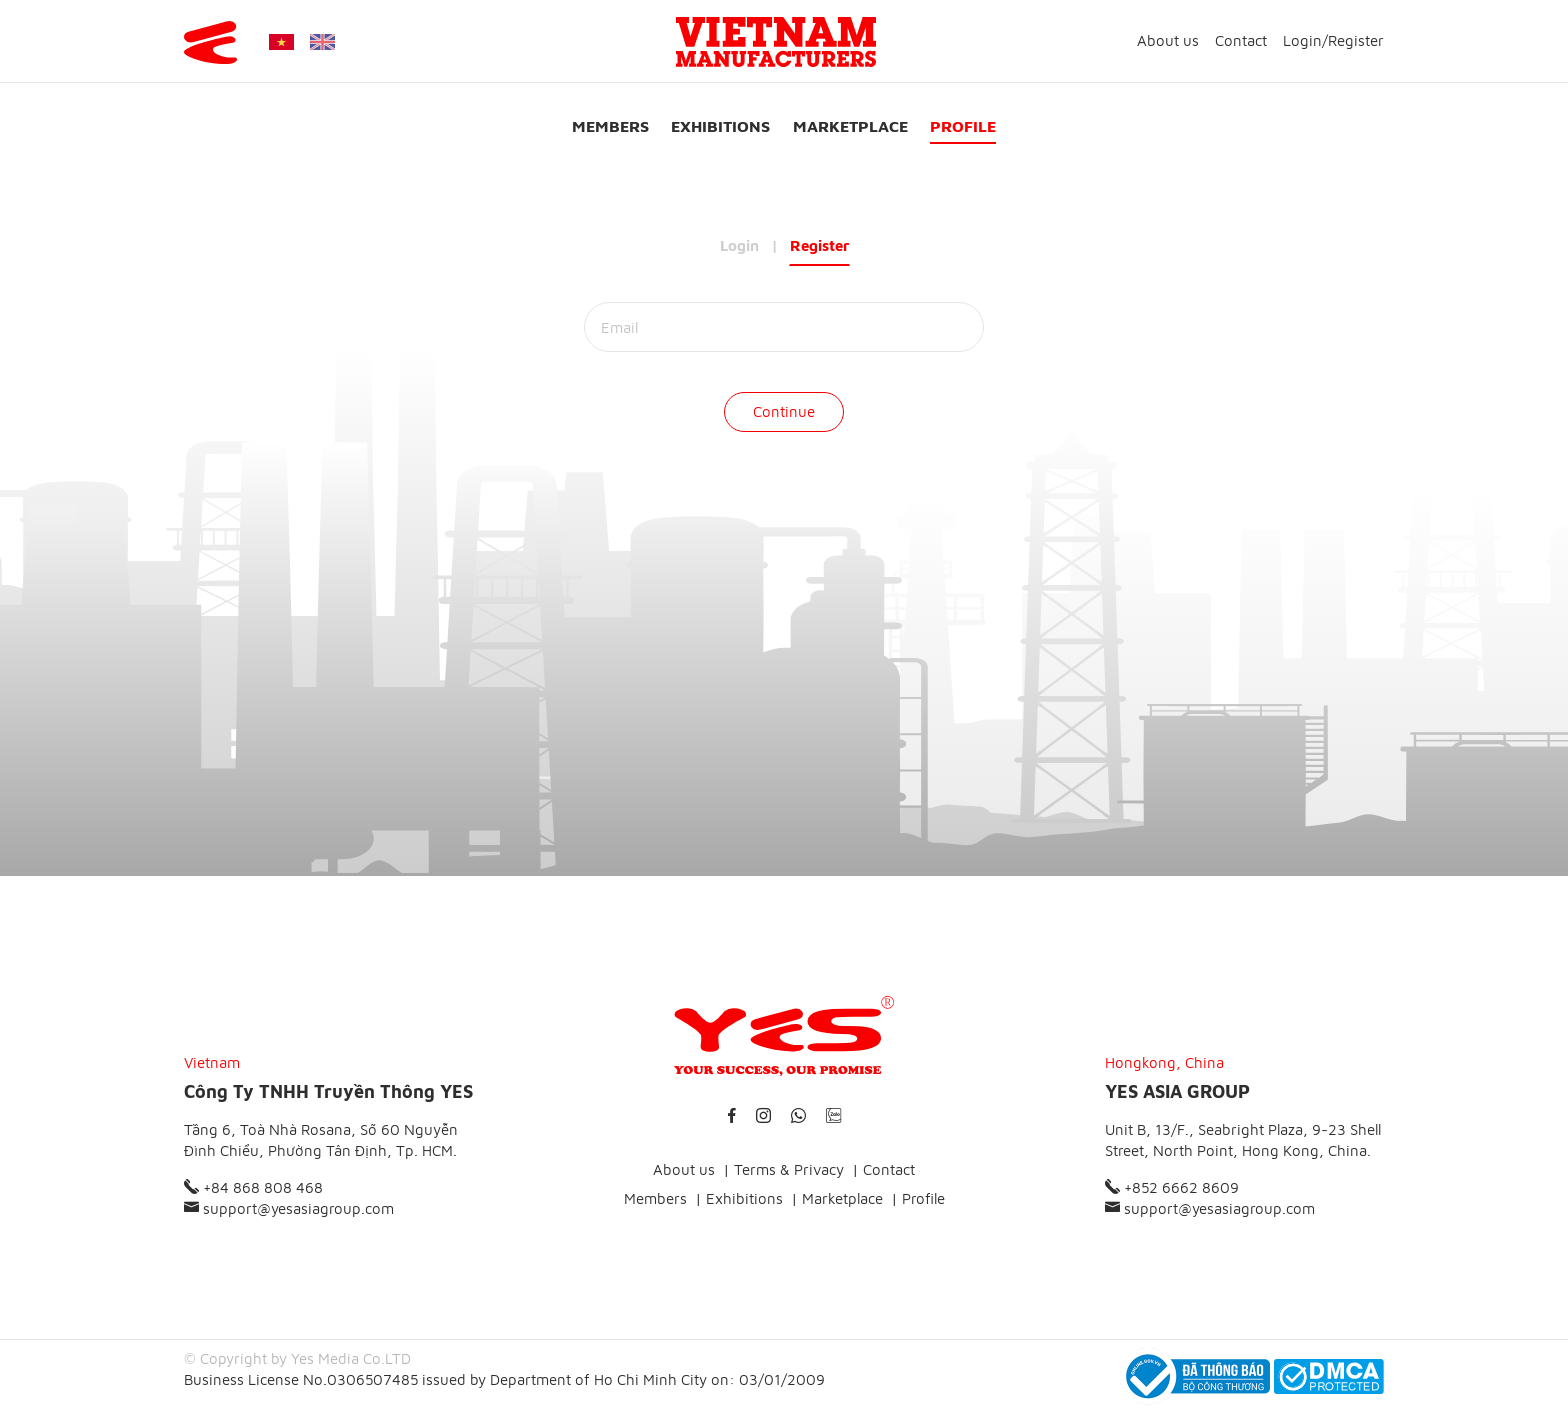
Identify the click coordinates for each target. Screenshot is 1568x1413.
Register (1356, 40)
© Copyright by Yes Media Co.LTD (297, 1358)
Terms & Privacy (789, 1169)
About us (1168, 40)
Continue (784, 411)
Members (610, 126)
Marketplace (850, 126)
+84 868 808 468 (253, 1187)
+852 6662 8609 (1172, 1187)
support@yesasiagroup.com (289, 1208)
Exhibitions (720, 126)
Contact (1241, 40)
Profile (963, 126)
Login (1302, 40)
